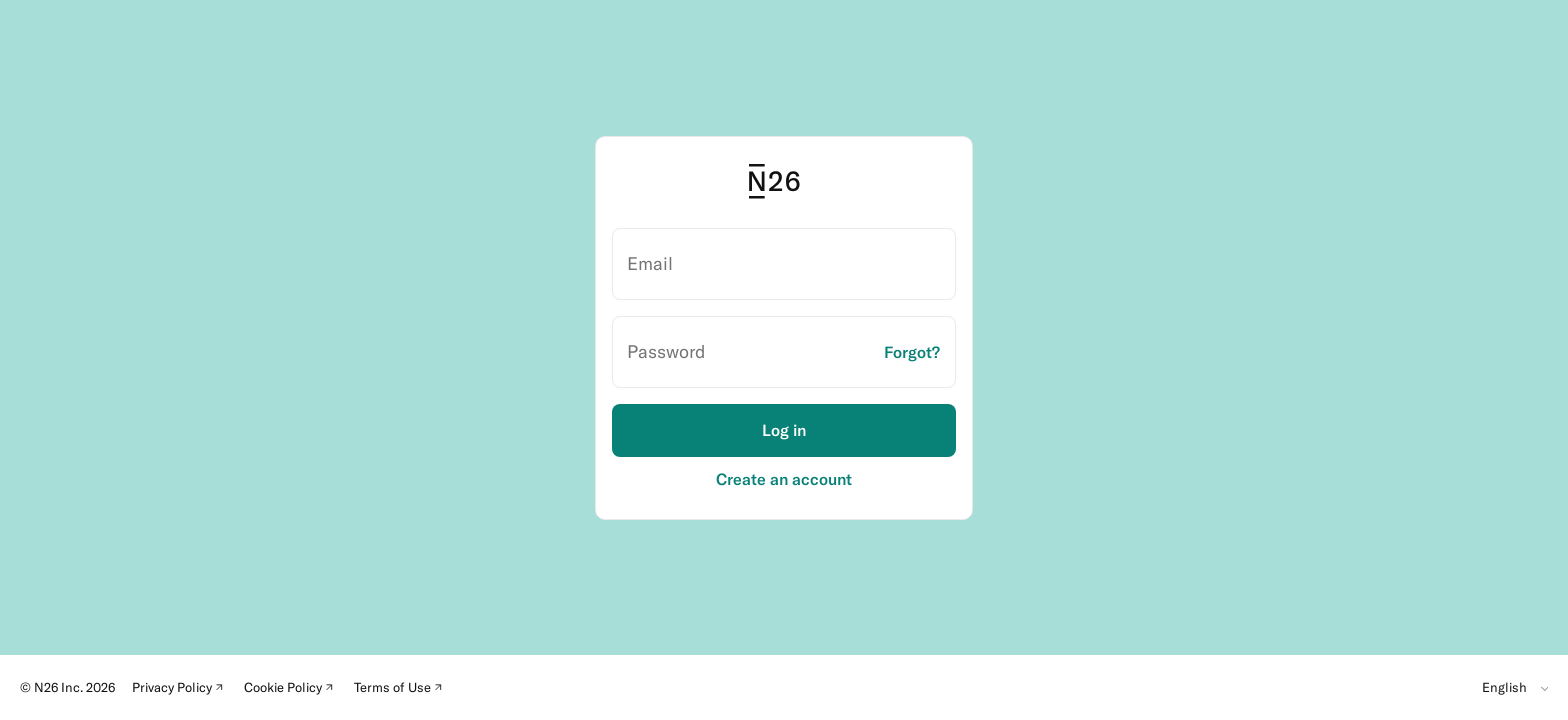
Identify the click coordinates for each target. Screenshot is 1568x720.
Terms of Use (401, 690)
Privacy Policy (181, 690)
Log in (784, 430)
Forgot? (912, 352)
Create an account (784, 480)
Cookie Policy (292, 690)
